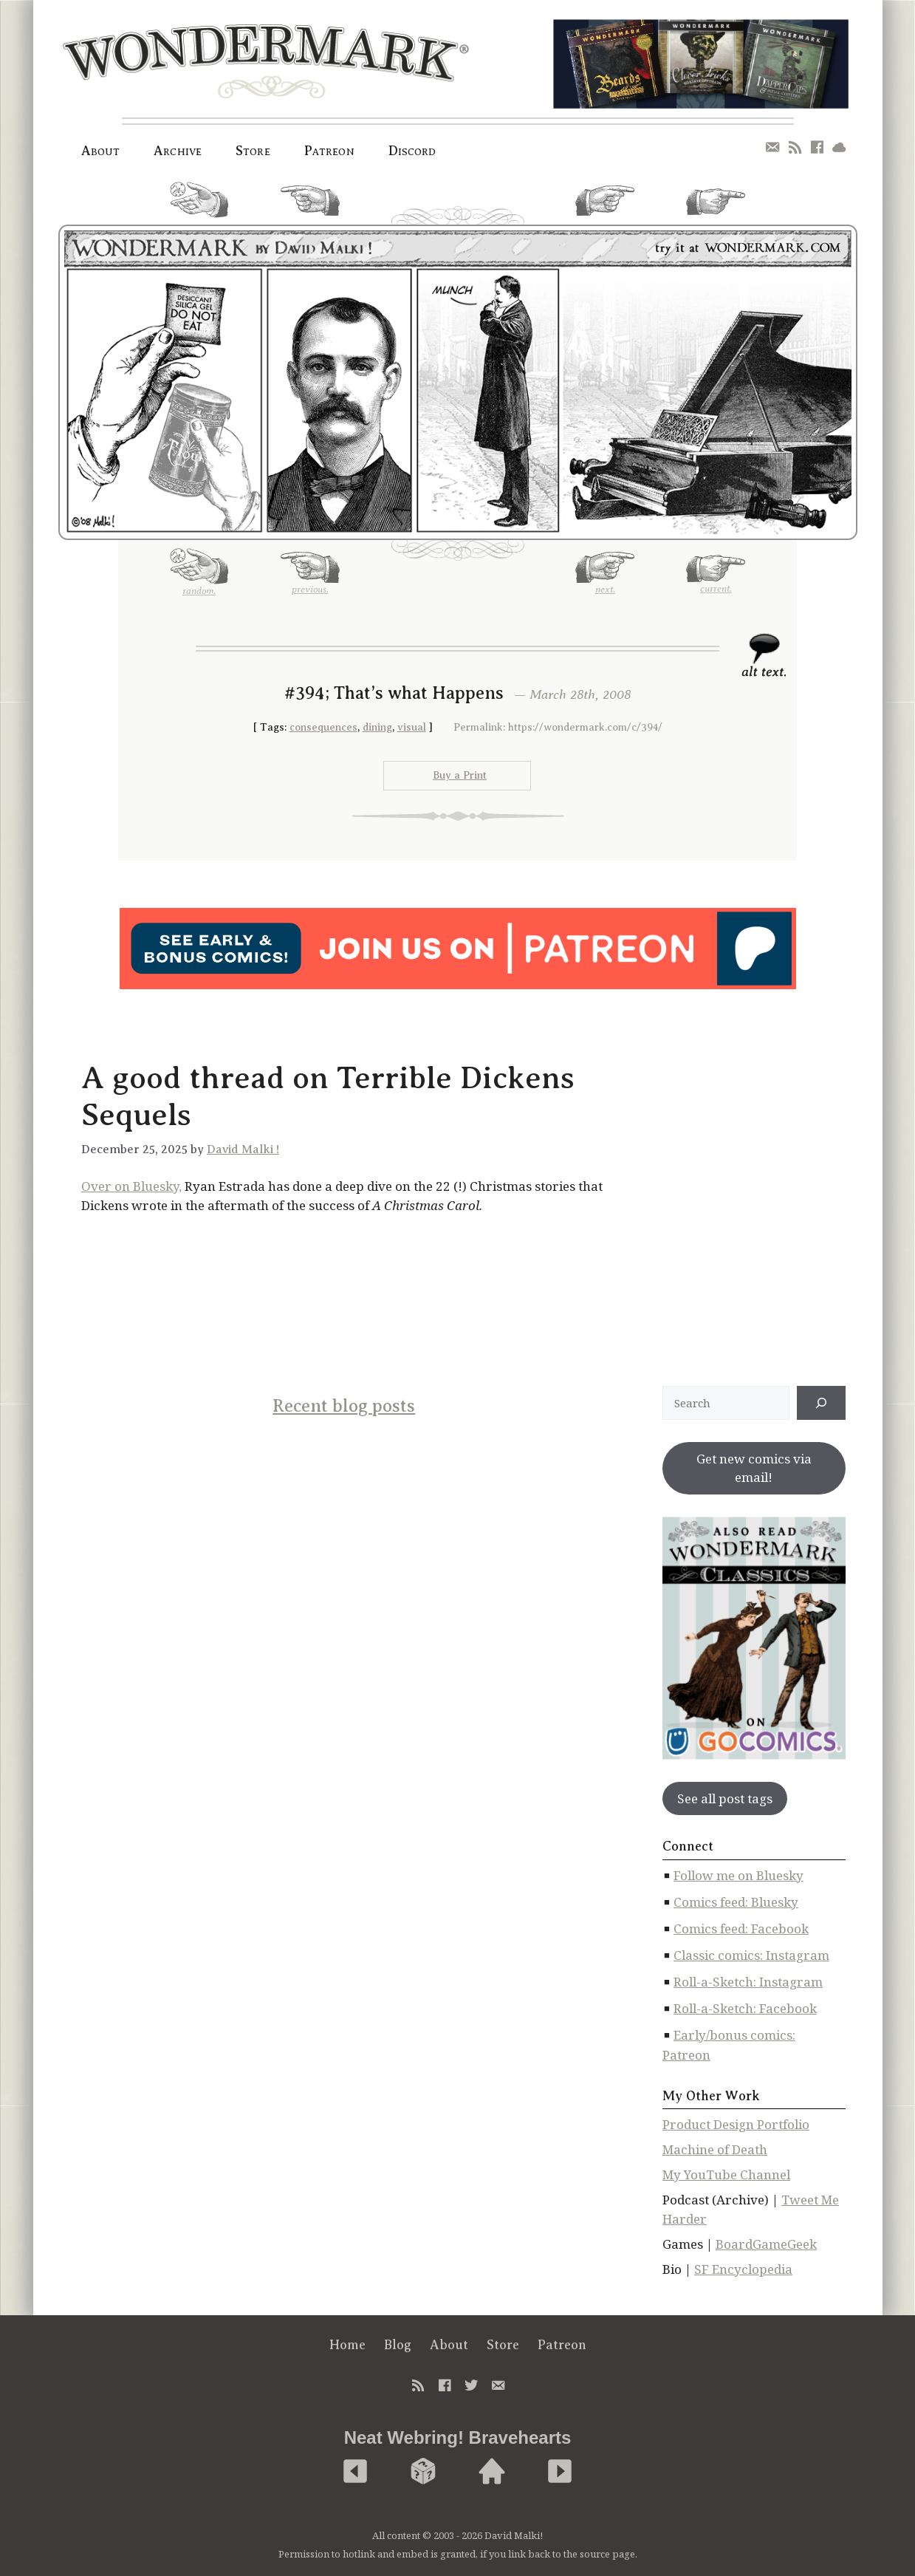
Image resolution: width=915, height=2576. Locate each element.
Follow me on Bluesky (738, 1875)
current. (715, 207)
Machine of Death (714, 2149)
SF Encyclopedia (743, 2269)
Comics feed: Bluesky (736, 1901)
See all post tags (724, 1798)
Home (347, 2344)
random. (199, 205)
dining (377, 727)
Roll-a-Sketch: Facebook (745, 2008)
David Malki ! (243, 1149)
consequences (323, 727)
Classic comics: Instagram (751, 1955)
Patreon (329, 150)
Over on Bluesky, (131, 1186)
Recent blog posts (344, 1405)
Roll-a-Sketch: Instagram (748, 1981)
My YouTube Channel (726, 2174)
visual (411, 727)
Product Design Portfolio (735, 2124)
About (100, 150)
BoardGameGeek (766, 2243)
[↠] (821, 1403)
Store (253, 150)
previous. (310, 206)
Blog (397, 2344)
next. (604, 206)
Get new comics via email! (754, 1468)
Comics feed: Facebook (741, 1928)
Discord (412, 150)
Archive (178, 150)
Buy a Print (460, 775)
